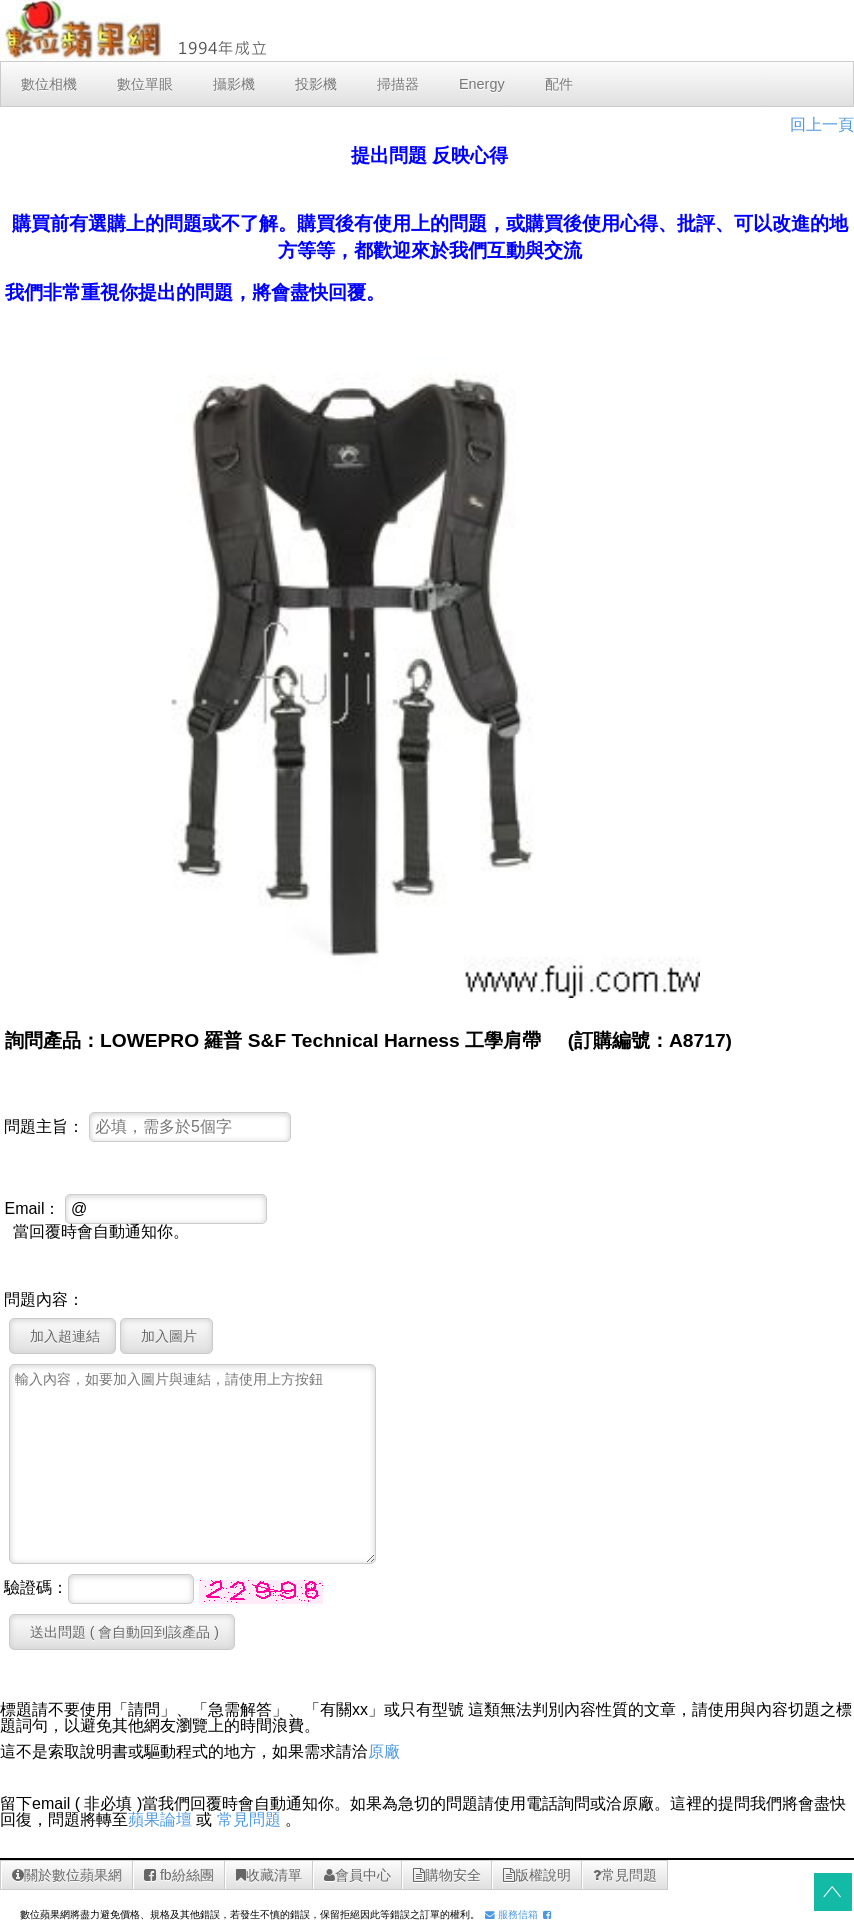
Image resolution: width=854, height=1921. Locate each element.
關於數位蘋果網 (67, 1875)
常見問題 (249, 1819)
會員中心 (357, 1875)
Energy (482, 84)
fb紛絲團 (179, 1875)
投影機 (316, 84)
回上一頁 (822, 124)
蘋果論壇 (160, 1819)
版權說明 (537, 1875)
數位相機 (49, 84)
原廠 (384, 1751)
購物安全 (447, 1875)
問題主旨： (44, 1127)
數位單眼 (145, 84)
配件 (559, 84)
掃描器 (398, 84)
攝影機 (234, 84)
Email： (32, 1209)
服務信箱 (511, 1914)
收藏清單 (269, 1875)
